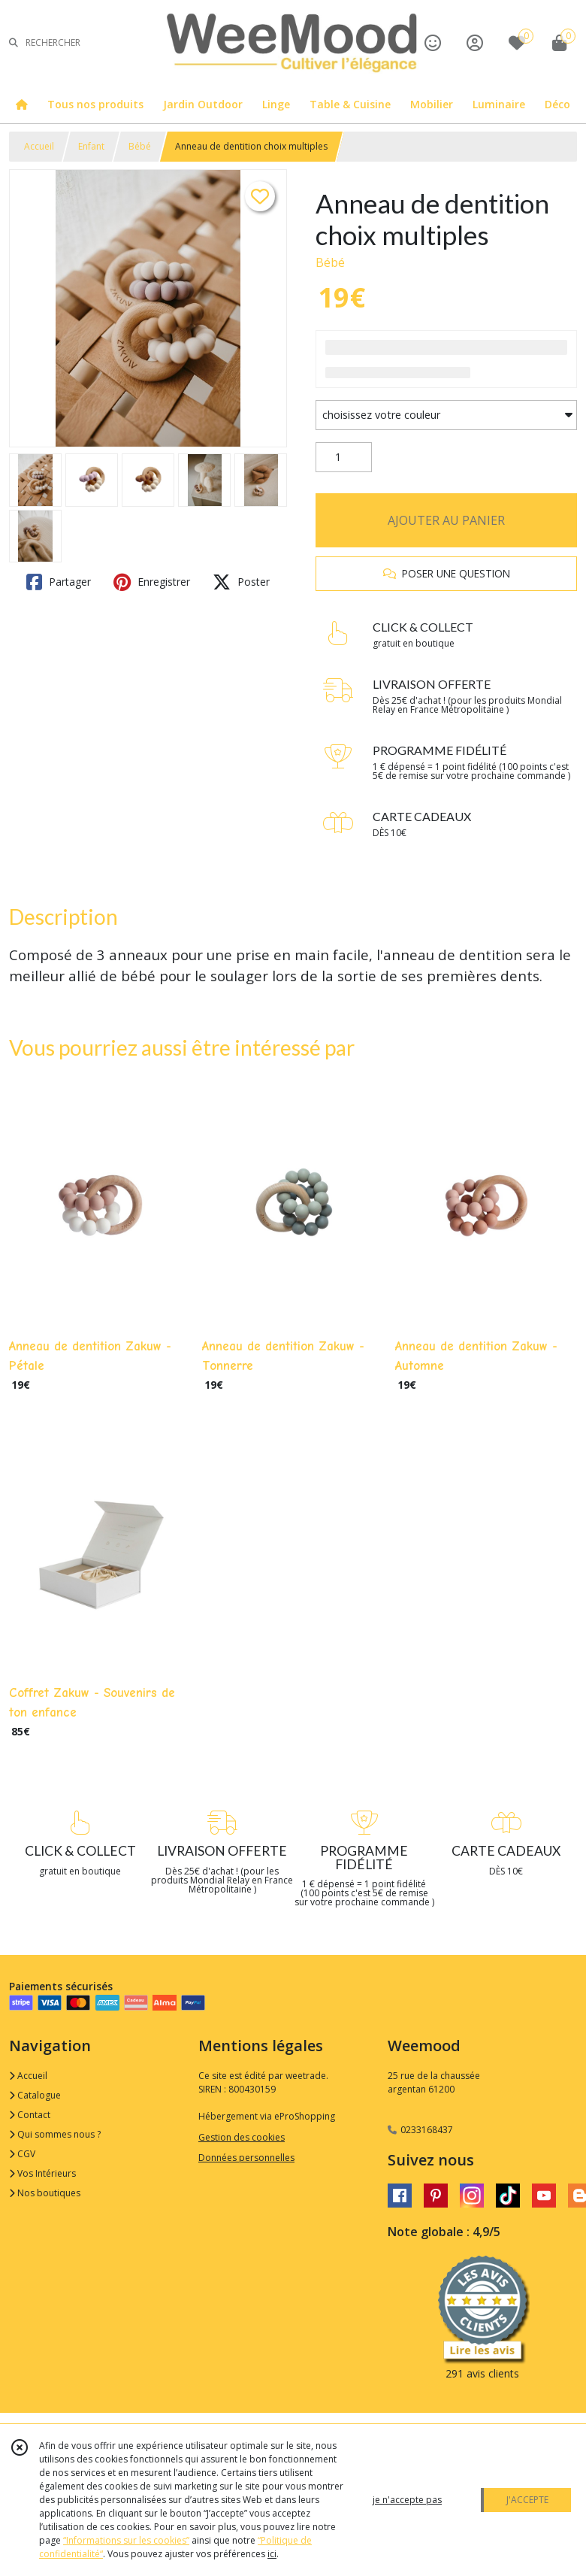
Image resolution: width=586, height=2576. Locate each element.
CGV (22, 2153)
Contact (29, 2114)
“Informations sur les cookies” (126, 2540)
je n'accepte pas (407, 2499)
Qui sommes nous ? (55, 2134)
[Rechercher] (13, 42)
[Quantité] (344, 457)
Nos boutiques (44, 2193)
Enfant (91, 146)
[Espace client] (475, 42)
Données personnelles (246, 2157)
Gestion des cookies (241, 2137)
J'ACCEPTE (527, 2499)
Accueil (39, 146)
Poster (241, 582)
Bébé (139, 146)
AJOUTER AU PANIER (446, 520)
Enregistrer (151, 582)
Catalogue (35, 2095)
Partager (58, 582)
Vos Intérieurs (42, 2173)
